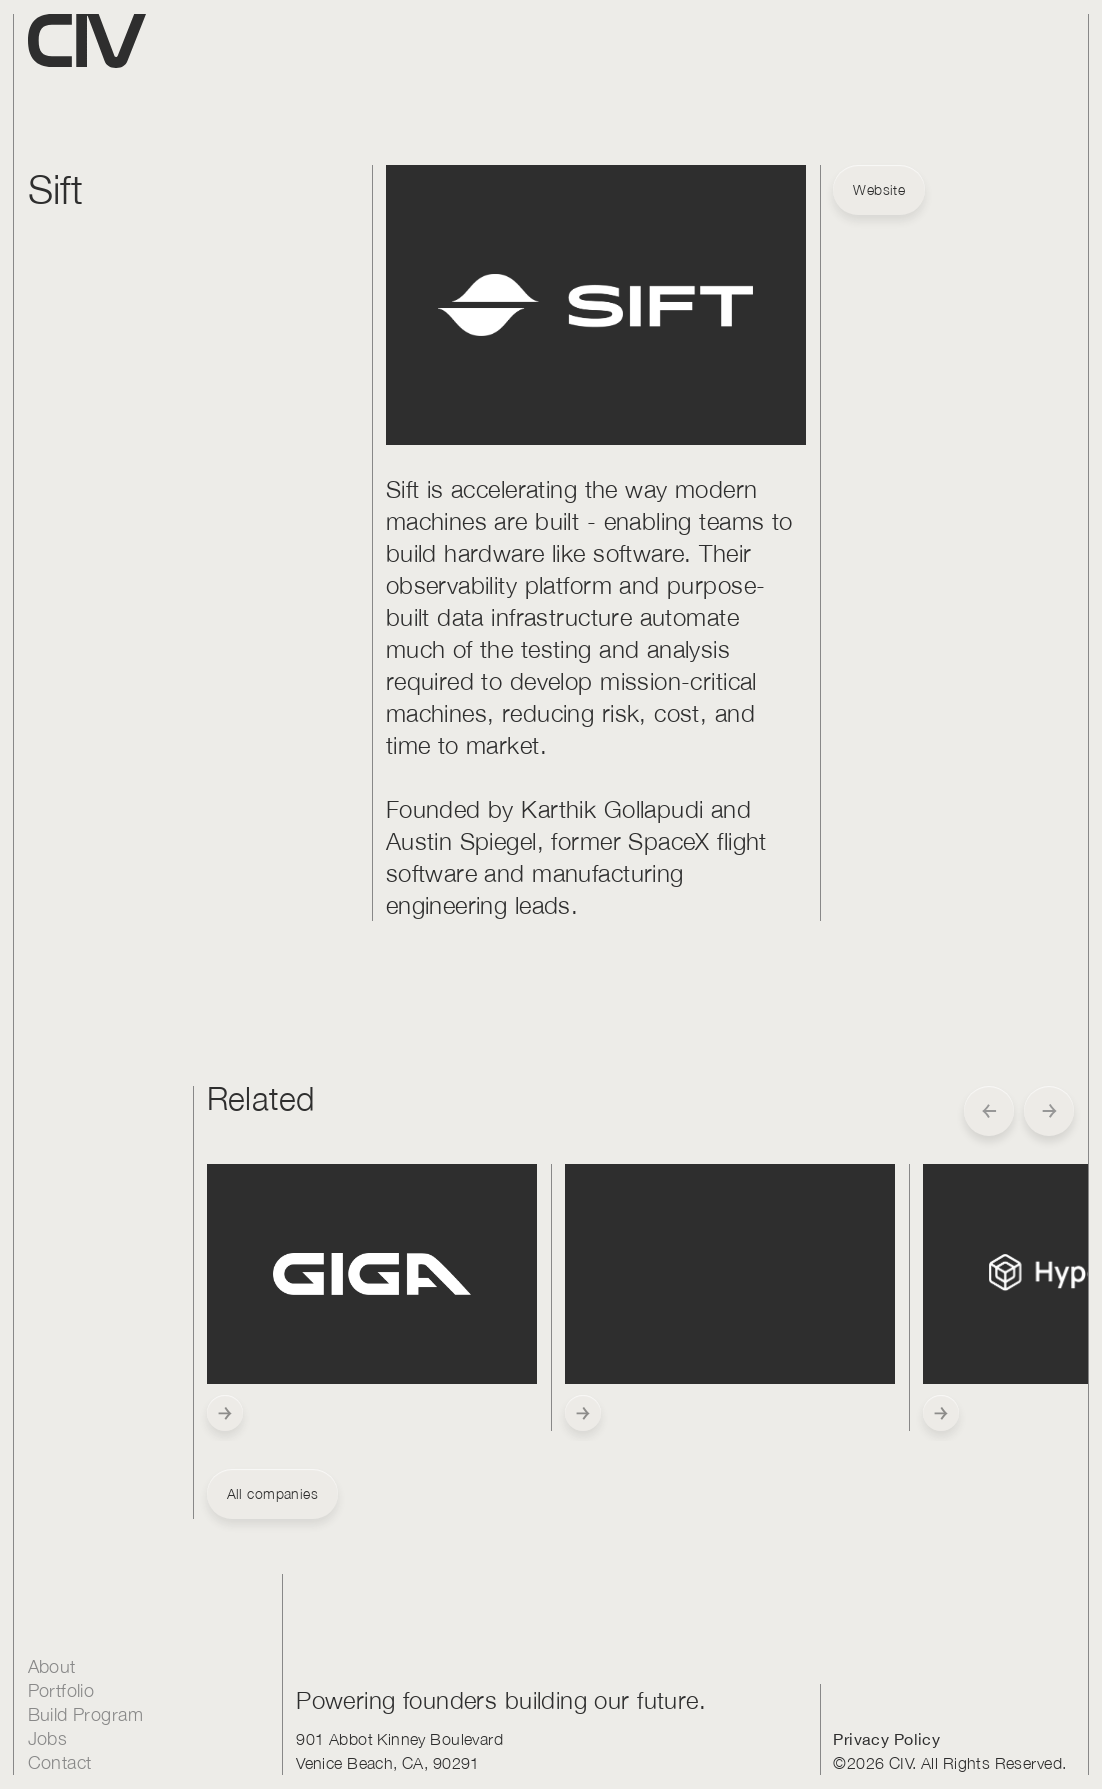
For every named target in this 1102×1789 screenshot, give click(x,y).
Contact (60, 1762)
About (52, 1666)
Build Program (85, 1714)
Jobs (48, 1738)
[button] (989, 1111)
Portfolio (61, 1690)
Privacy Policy (886, 1739)
